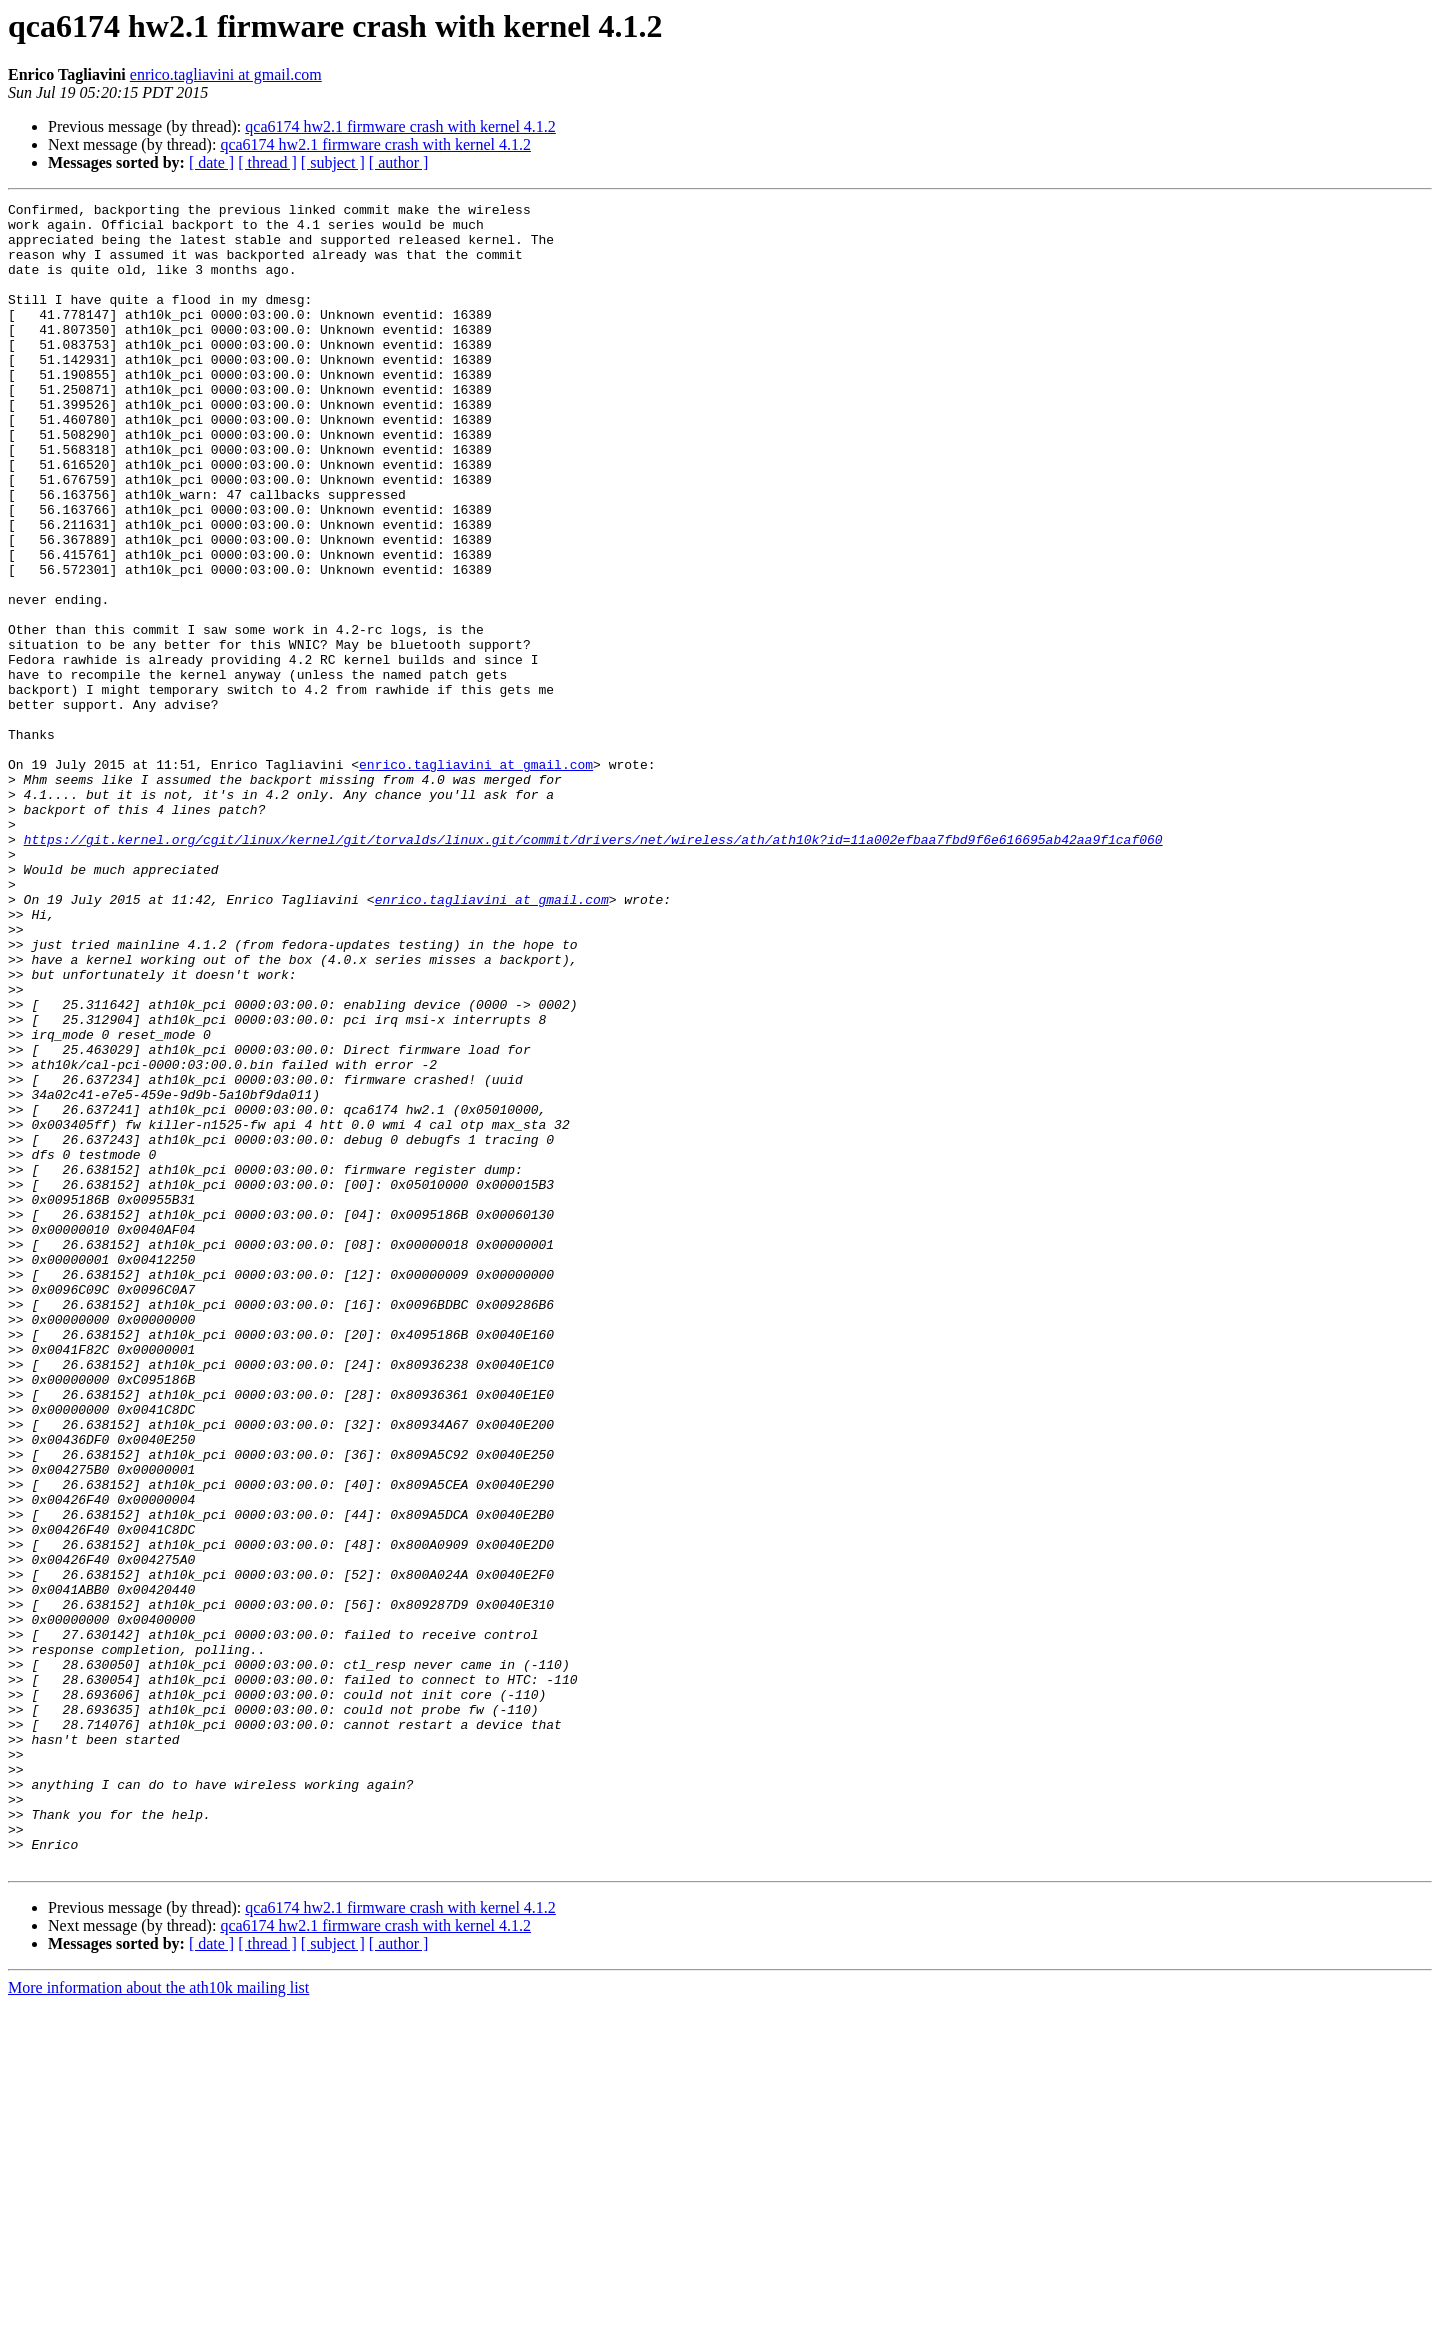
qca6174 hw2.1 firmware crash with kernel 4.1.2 (400, 126)
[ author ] (399, 162)
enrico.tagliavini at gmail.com (226, 74)
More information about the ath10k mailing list (158, 2320)
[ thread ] (267, 162)
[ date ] (211, 162)
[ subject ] (333, 162)
